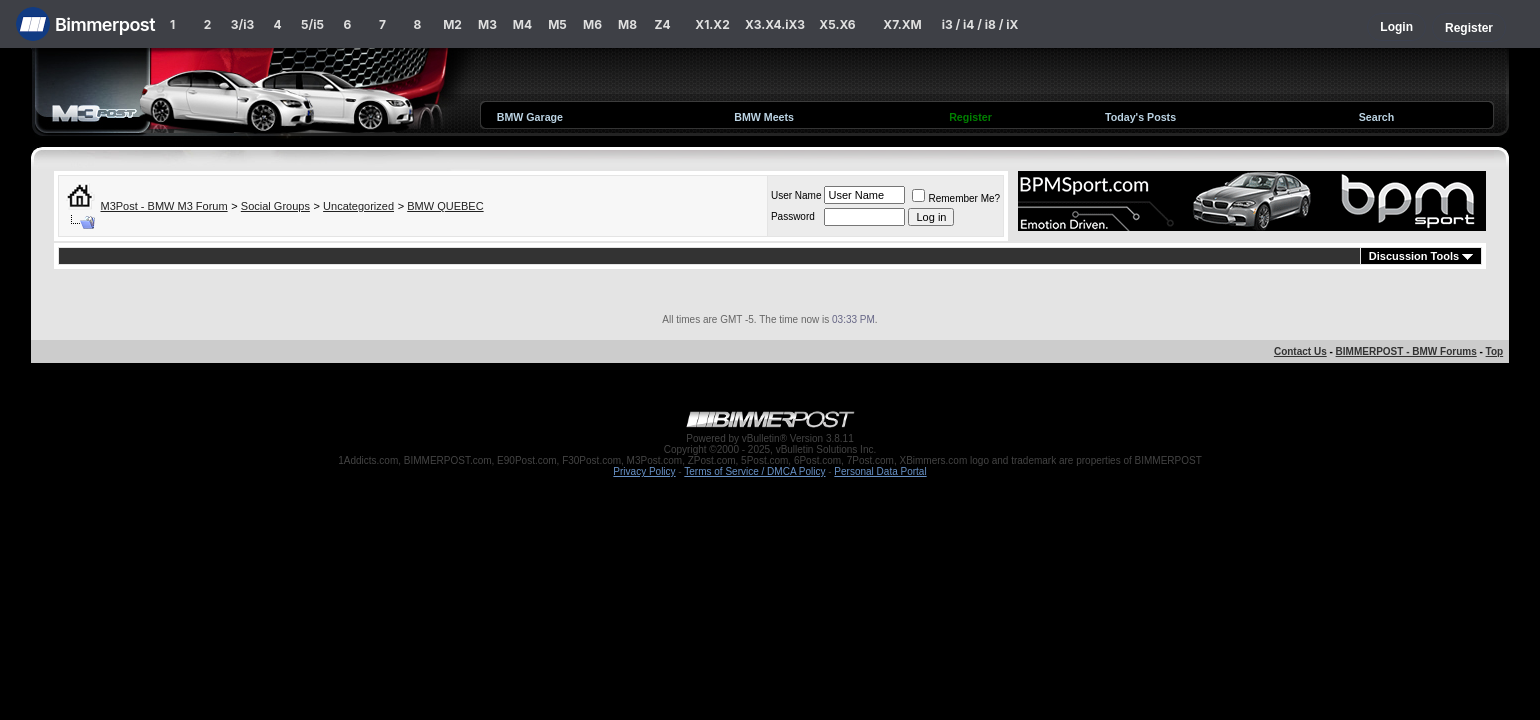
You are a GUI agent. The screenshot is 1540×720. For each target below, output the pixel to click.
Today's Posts (1140, 117)
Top (1495, 351)
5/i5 (312, 24)
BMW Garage (530, 117)
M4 (522, 24)
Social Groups (275, 206)
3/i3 (242, 24)
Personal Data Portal (880, 471)
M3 (487, 24)
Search (1377, 117)
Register (1469, 28)
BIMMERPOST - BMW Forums (1406, 351)
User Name (796, 195)
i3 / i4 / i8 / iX (980, 24)
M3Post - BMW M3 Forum (164, 206)
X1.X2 (712, 24)
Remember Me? (956, 198)
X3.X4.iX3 (775, 24)
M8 (627, 24)
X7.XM (902, 24)
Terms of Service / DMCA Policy (754, 471)
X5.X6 (837, 24)
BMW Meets (764, 117)
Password (793, 216)
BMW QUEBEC (445, 206)
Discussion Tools (1414, 256)
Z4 (662, 24)
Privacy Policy (644, 471)
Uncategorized (358, 206)
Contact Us (1300, 351)
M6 (592, 24)
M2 (452, 24)
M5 (557, 24)
